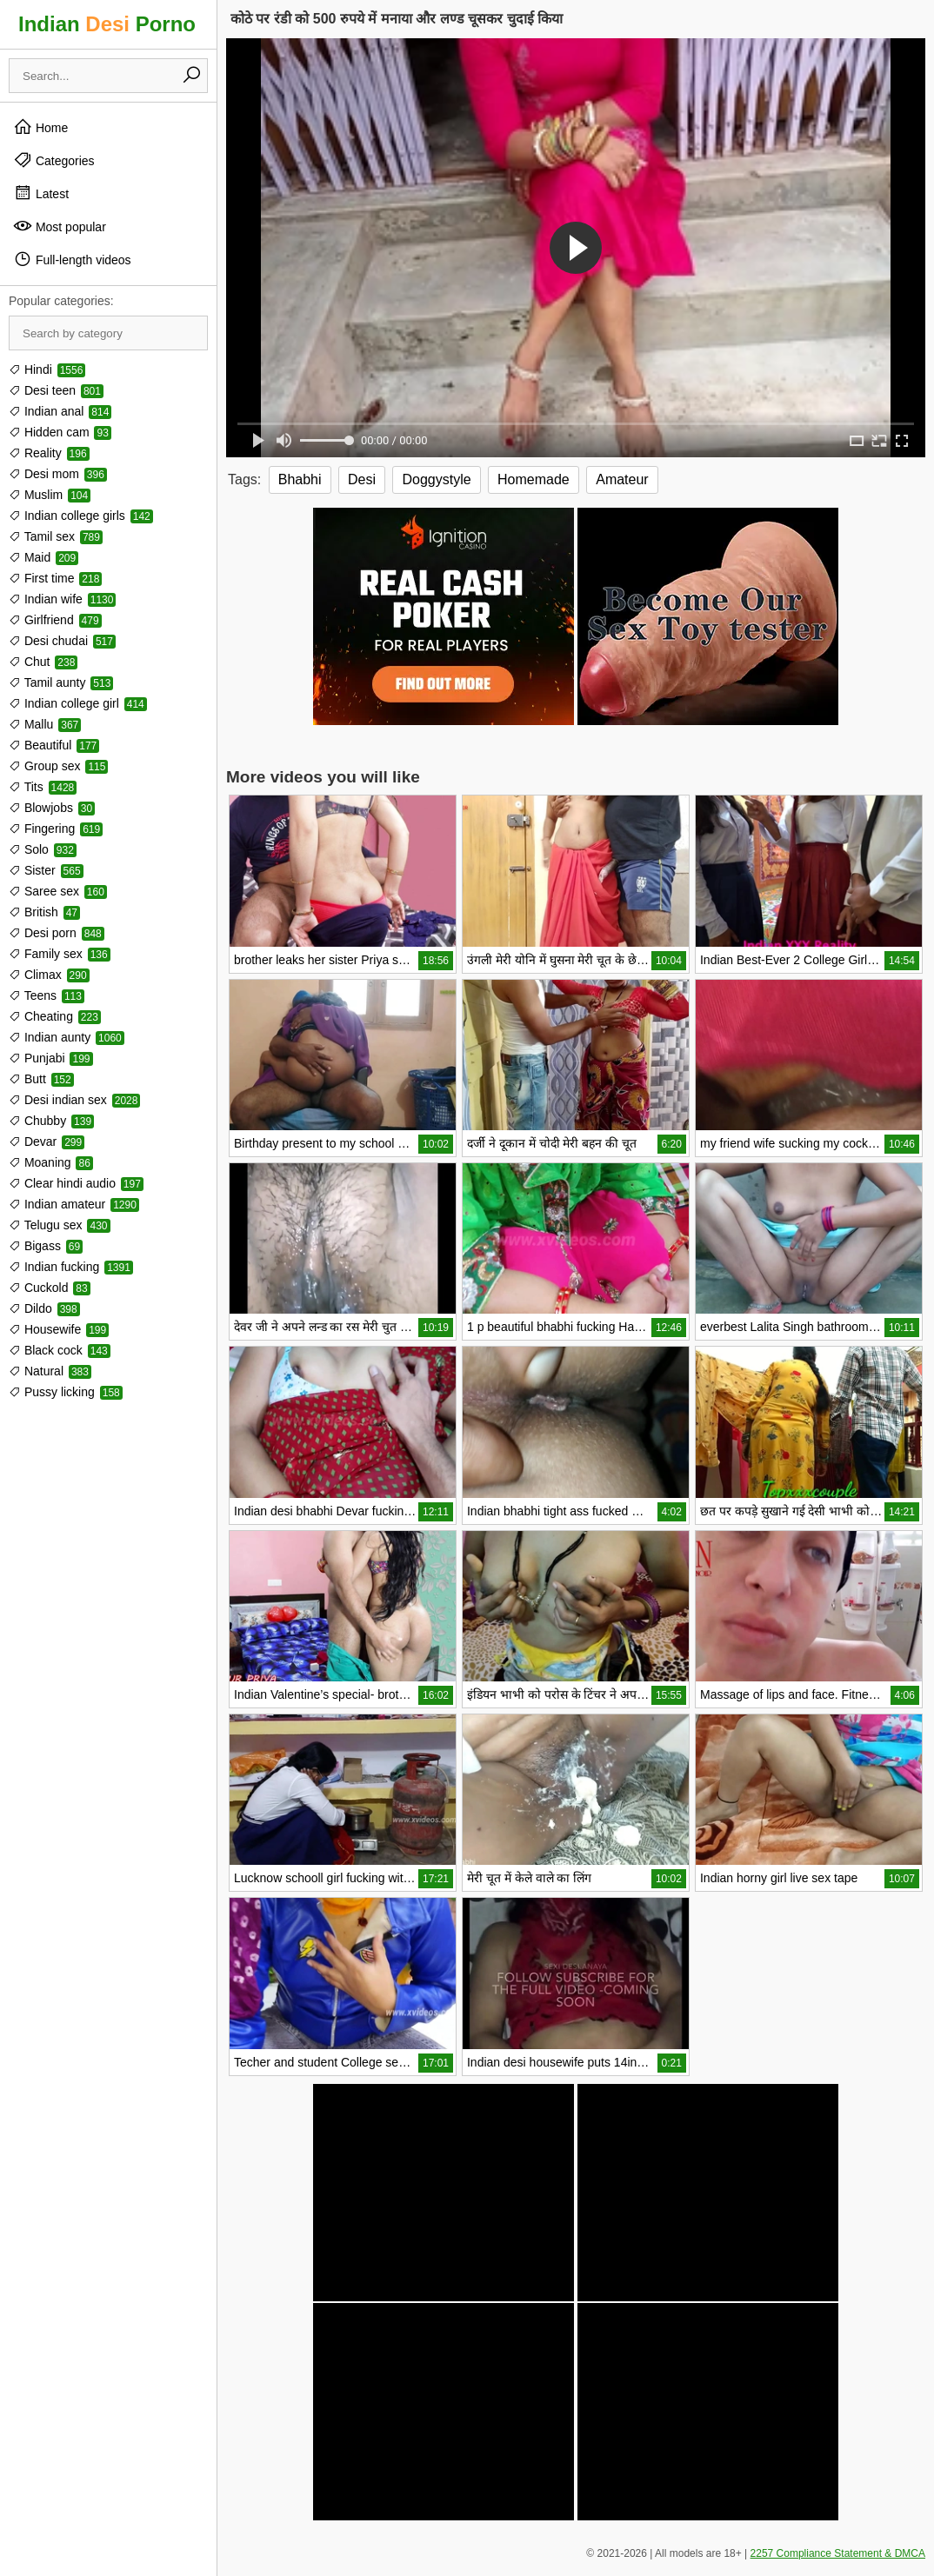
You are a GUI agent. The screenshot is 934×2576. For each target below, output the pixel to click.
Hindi (47, 369)
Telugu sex (59, 1225)
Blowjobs (52, 808)
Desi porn (56, 933)
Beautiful (54, 745)
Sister (46, 870)
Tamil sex (56, 536)
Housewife (59, 1329)
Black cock (59, 1350)
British (44, 912)
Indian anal (60, 411)
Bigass (46, 1246)
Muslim (49, 495)
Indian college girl (78, 703)
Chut (43, 662)
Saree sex (58, 891)
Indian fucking (71, 1267)
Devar (46, 1141)
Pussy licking (66, 1392)
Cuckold (49, 1288)
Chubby (51, 1121)
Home (40, 126)
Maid (43, 557)
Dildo (44, 1308)
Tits (43, 787)
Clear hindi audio (76, 1183)
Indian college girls (81, 516)
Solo (43, 849)
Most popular (59, 226)
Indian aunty (66, 1037)
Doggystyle (436, 479)
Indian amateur (74, 1204)
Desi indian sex (74, 1100)
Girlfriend (55, 620)
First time (55, 578)
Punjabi (51, 1058)
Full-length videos (72, 259)
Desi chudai (62, 641)
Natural (50, 1371)
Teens (46, 995)
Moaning (51, 1162)
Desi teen (56, 390)
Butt (41, 1079)
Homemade (533, 479)
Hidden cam (60, 432)
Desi (362, 479)
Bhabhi (300, 479)
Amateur (622, 479)
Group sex (58, 766)
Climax (49, 975)
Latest (41, 193)
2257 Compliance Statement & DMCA (838, 2553)
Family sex (59, 954)
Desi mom (58, 474)
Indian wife (62, 599)
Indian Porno (107, 24)
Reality (49, 453)
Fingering (56, 828)
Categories (54, 160)
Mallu (45, 724)
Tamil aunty (61, 682)
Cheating (55, 1016)
